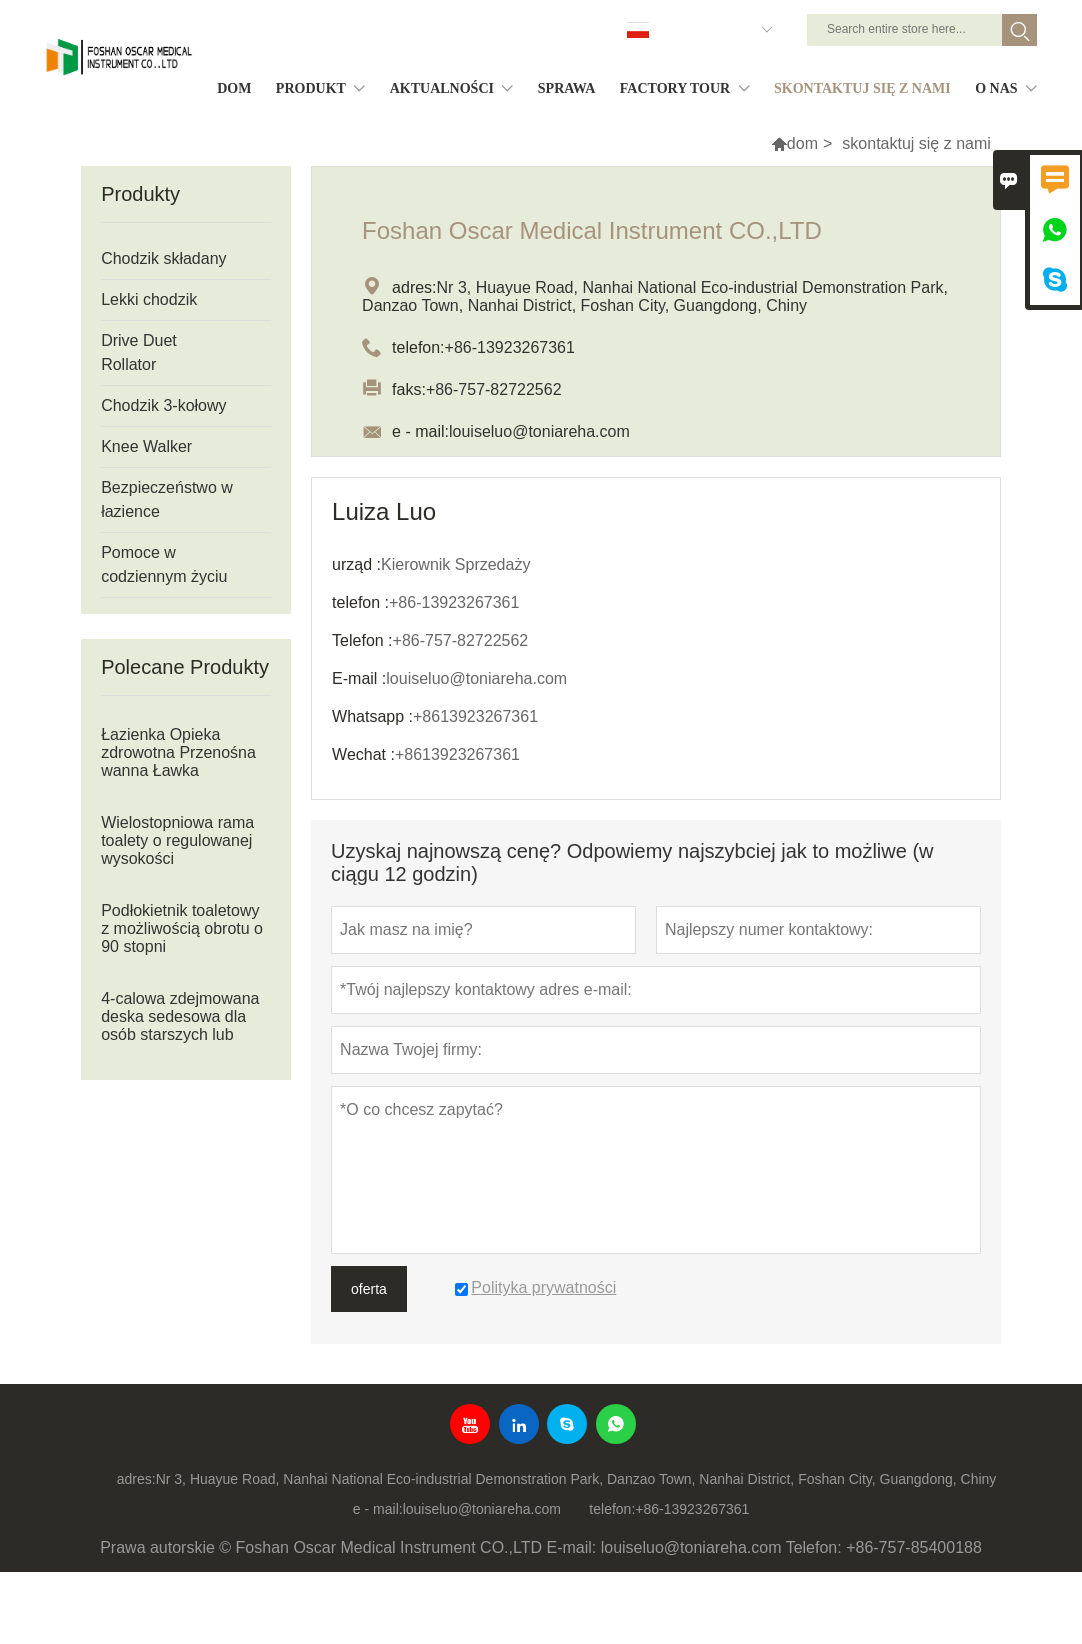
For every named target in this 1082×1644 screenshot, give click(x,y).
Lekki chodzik (149, 299)
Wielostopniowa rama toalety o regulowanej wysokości (177, 840)
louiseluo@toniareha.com (482, 1509)
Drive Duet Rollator (139, 352)
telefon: (612, 1509)
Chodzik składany (163, 258)
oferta (369, 1289)
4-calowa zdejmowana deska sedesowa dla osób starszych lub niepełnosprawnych (180, 1025)
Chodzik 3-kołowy (163, 405)
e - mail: (378, 1509)
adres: (136, 1479)
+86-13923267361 (692, 1509)
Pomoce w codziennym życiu (164, 564)
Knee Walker (146, 446)
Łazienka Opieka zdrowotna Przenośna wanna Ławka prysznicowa (178, 761)
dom (802, 143)
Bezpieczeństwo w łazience (167, 499)
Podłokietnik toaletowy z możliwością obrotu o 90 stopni (182, 928)
